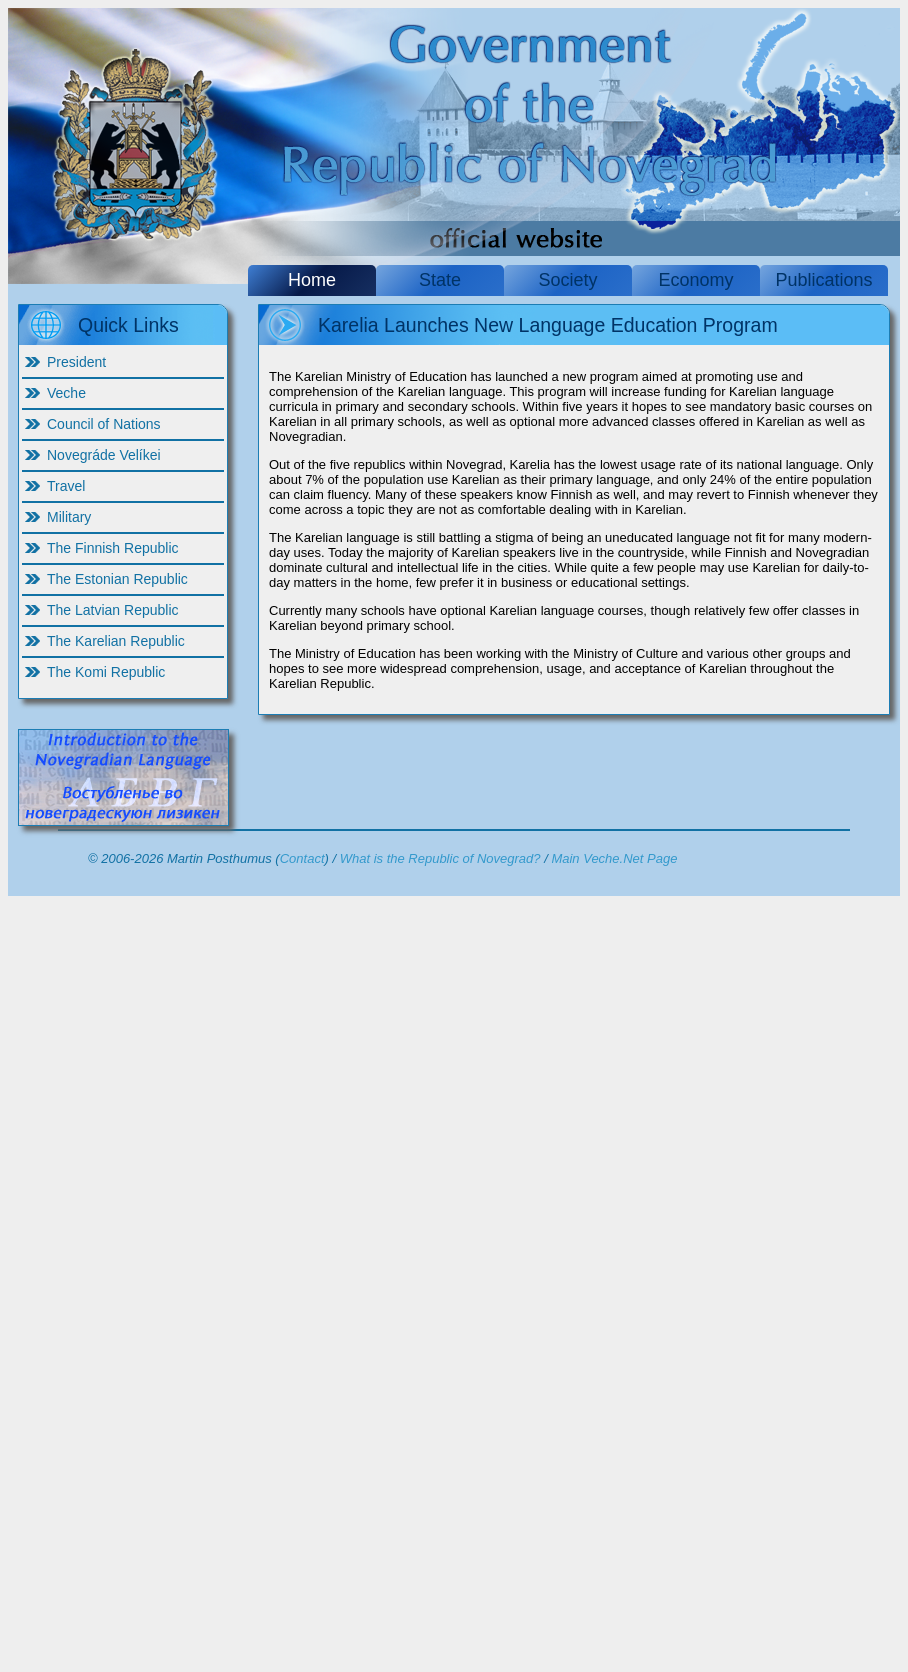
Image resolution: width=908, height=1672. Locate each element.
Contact (302, 858)
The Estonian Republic (117, 579)
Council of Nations (104, 424)
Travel (66, 486)
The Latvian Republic (113, 610)
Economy (695, 280)
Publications (823, 280)
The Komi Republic (106, 672)
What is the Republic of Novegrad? (440, 858)
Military (69, 517)
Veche (66, 393)
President (76, 362)
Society (567, 280)
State (440, 280)
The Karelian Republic (116, 641)
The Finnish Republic (113, 548)
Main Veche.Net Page (614, 858)
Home (312, 280)
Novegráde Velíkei (104, 455)
